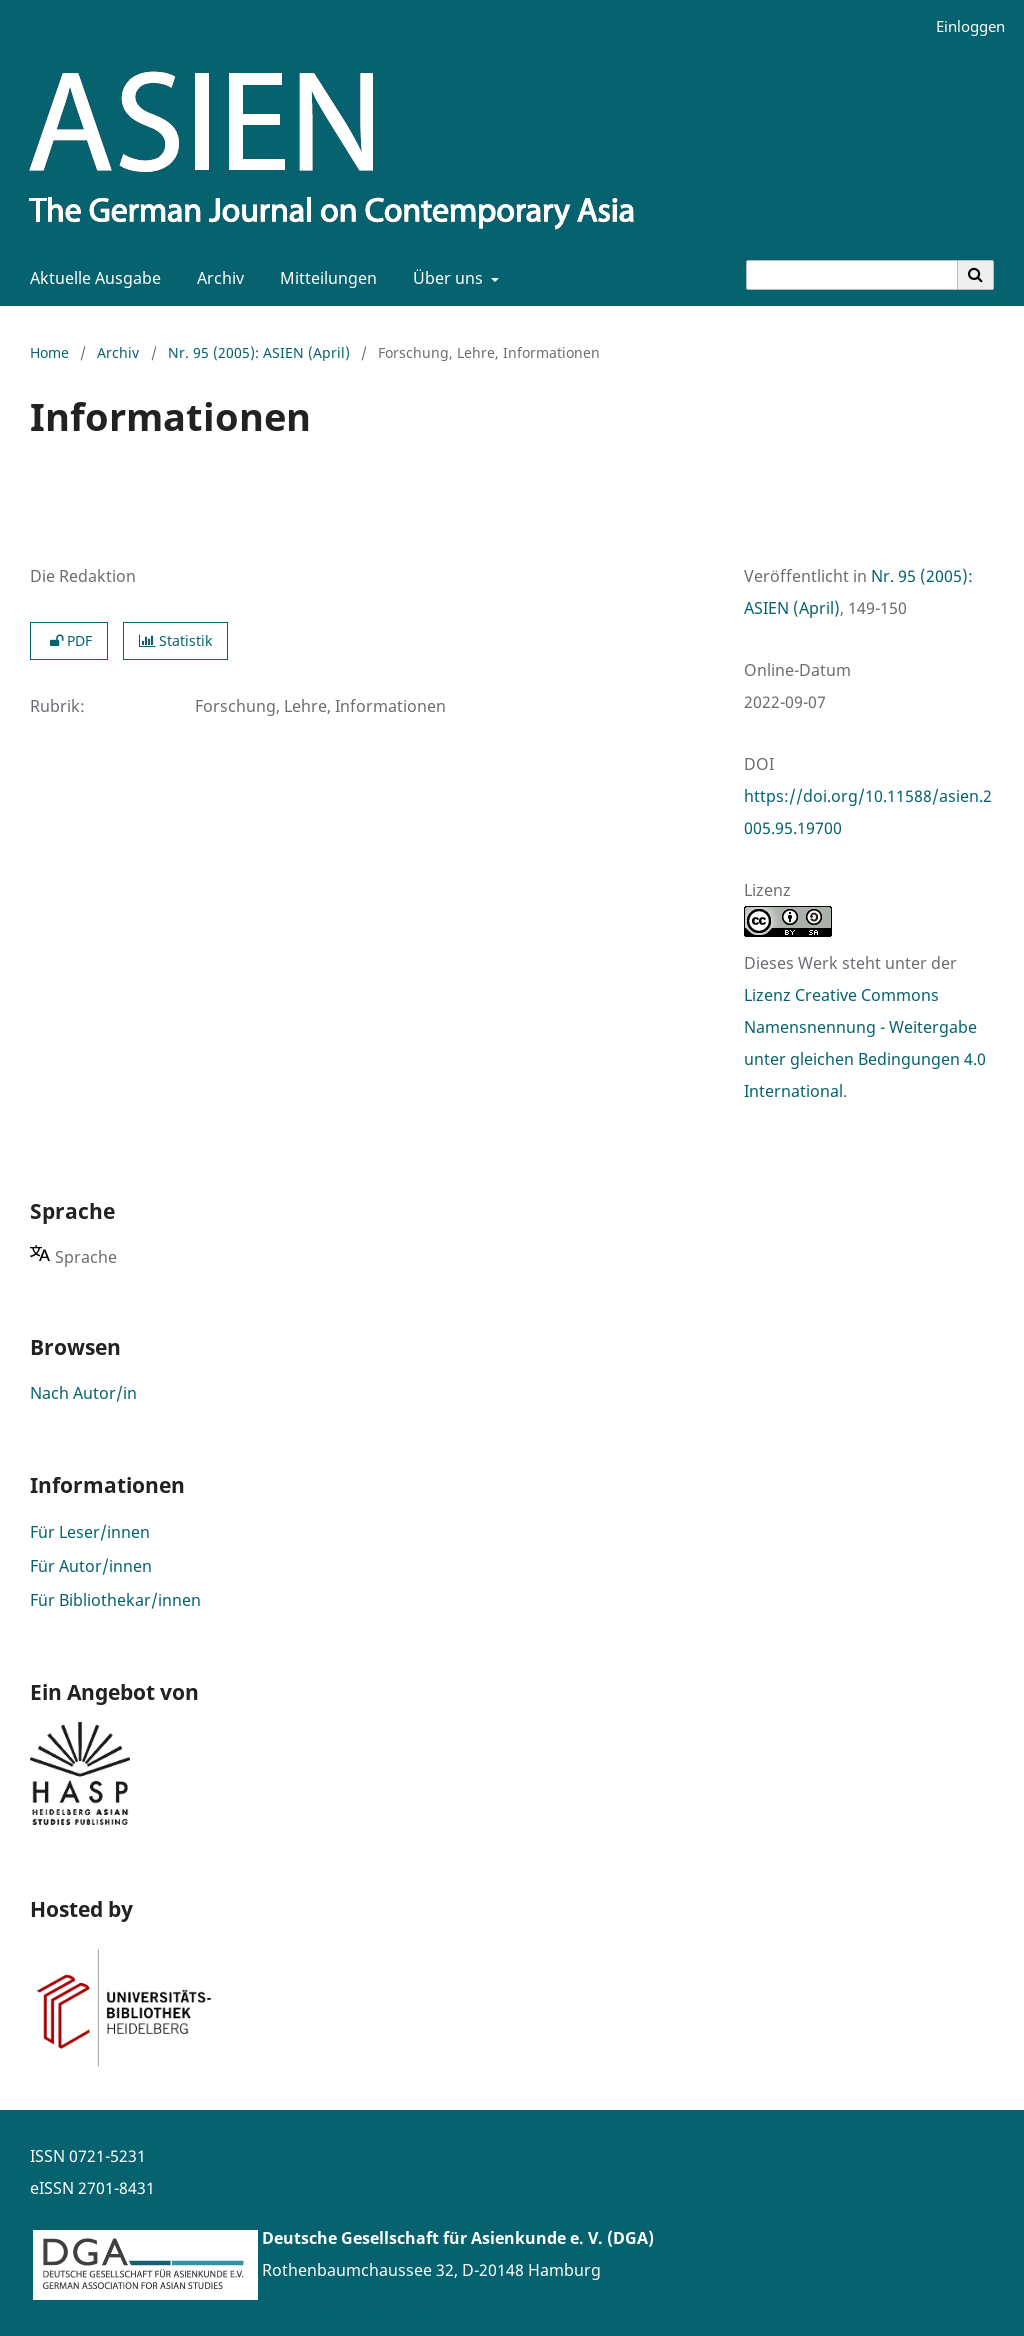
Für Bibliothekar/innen (115, 1600)
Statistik (175, 640)
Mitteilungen (324, 278)
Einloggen (963, 26)
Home (49, 352)
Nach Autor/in (83, 1393)
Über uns (446, 278)
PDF (69, 640)
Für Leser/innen (90, 1532)
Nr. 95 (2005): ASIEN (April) (259, 352)
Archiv (216, 278)
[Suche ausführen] (976, 275)
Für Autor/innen (91, 1566)
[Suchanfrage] (852, 275)
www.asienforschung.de (354, 2302)
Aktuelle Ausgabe (91, 278)
